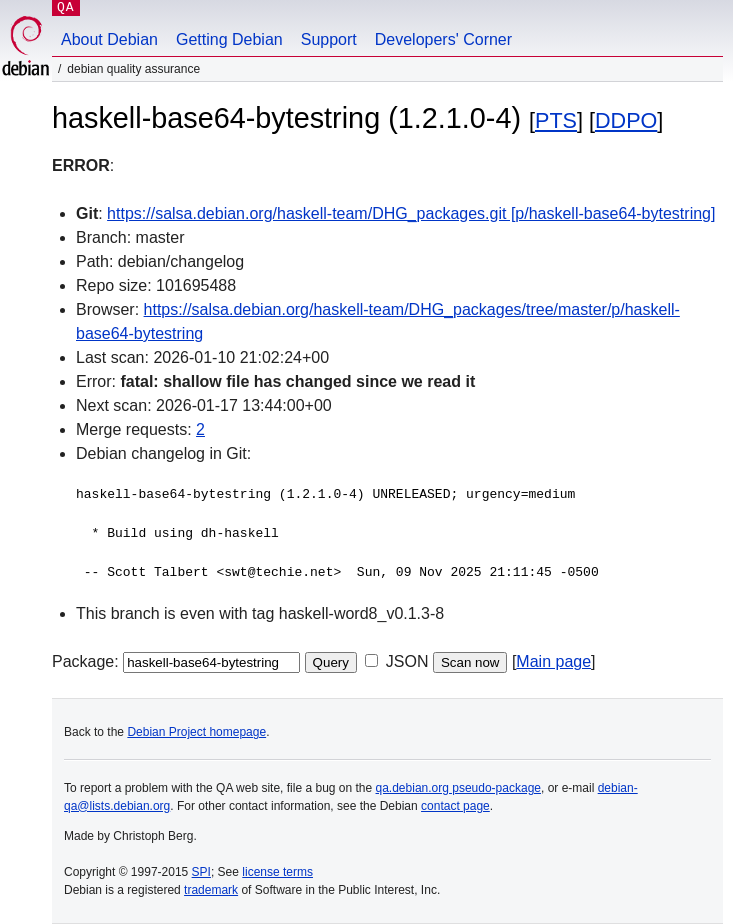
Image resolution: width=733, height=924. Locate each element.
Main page (553, 661)
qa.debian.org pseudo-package (458, 788)
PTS (556, 120)
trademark (211, 890)
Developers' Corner (443, 39)
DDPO (626, 120)
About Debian (109, 39)
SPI (201, 872)
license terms (277, 872)
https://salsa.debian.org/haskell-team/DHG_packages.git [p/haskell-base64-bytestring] (411, 213)
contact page (455, 806)
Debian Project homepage (196, 732)
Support (329, 39)
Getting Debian (229, 39)
